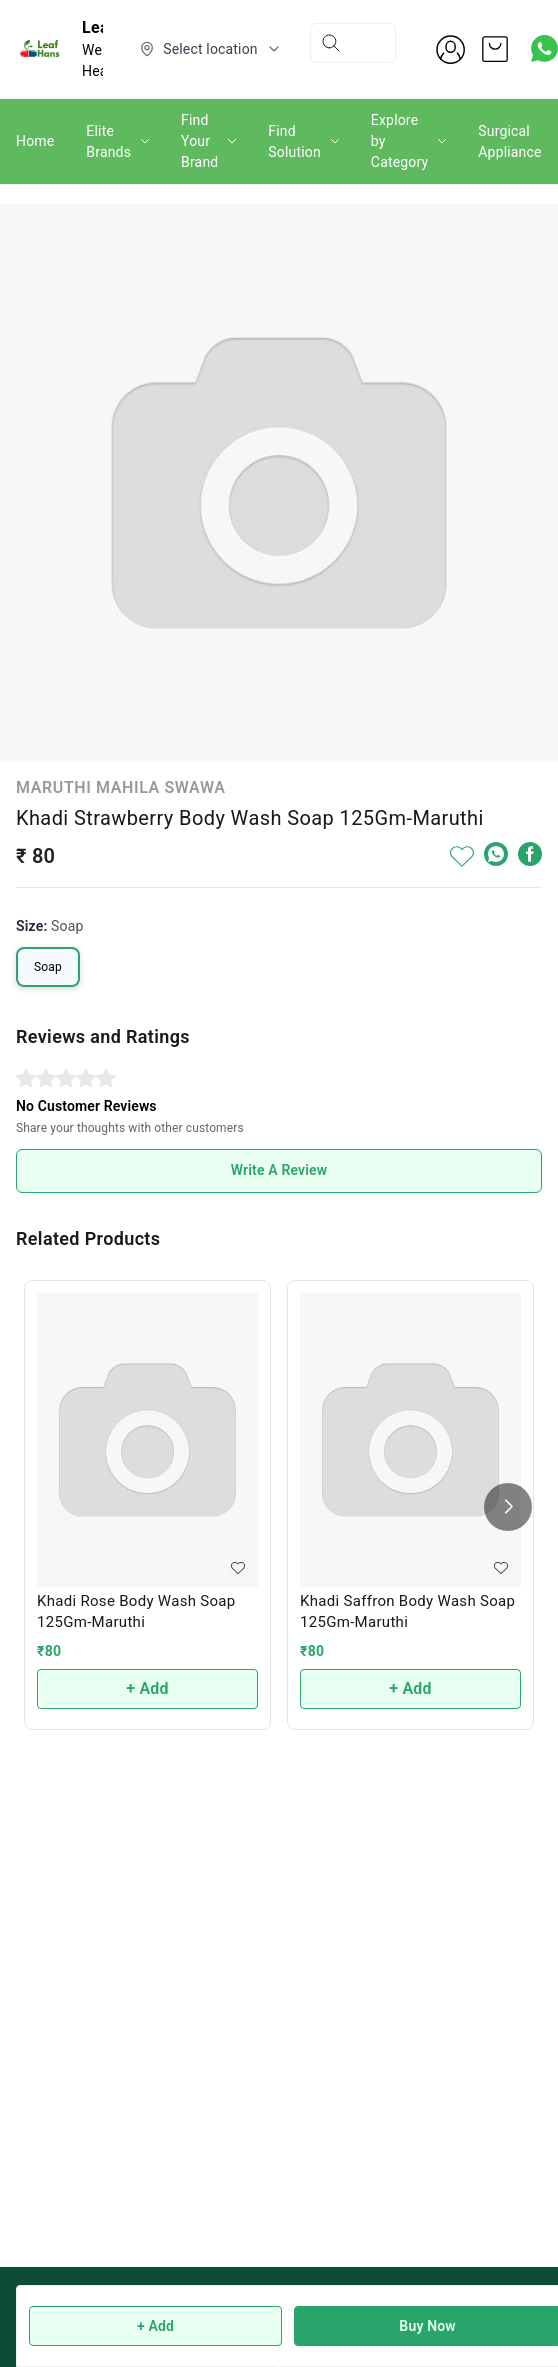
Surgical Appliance (509, 141)
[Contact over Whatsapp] (544, 48)
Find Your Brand (199, 141)
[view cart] (495, 49)
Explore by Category (399, 141)
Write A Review (279, 1170)
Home (35, 141)
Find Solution (294, 141)
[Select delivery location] (210, 49)
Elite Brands (108, 141)
